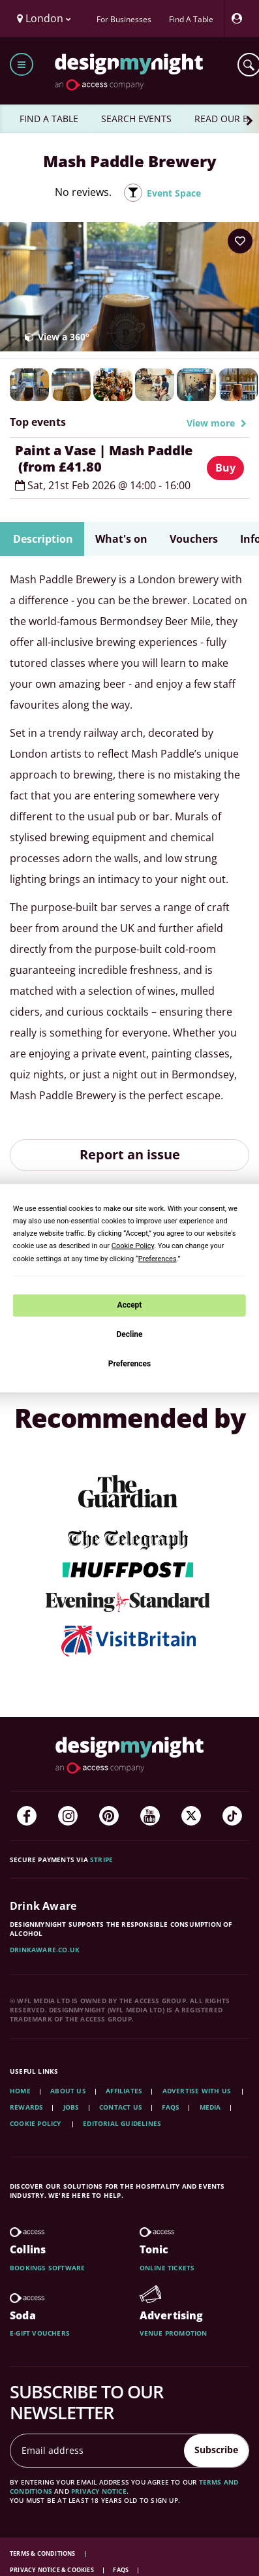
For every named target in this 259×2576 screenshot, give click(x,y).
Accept (129, 1305)
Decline (129, 1334)
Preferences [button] (157, 1258)
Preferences (129, 1363)
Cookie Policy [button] (133, 1246)
